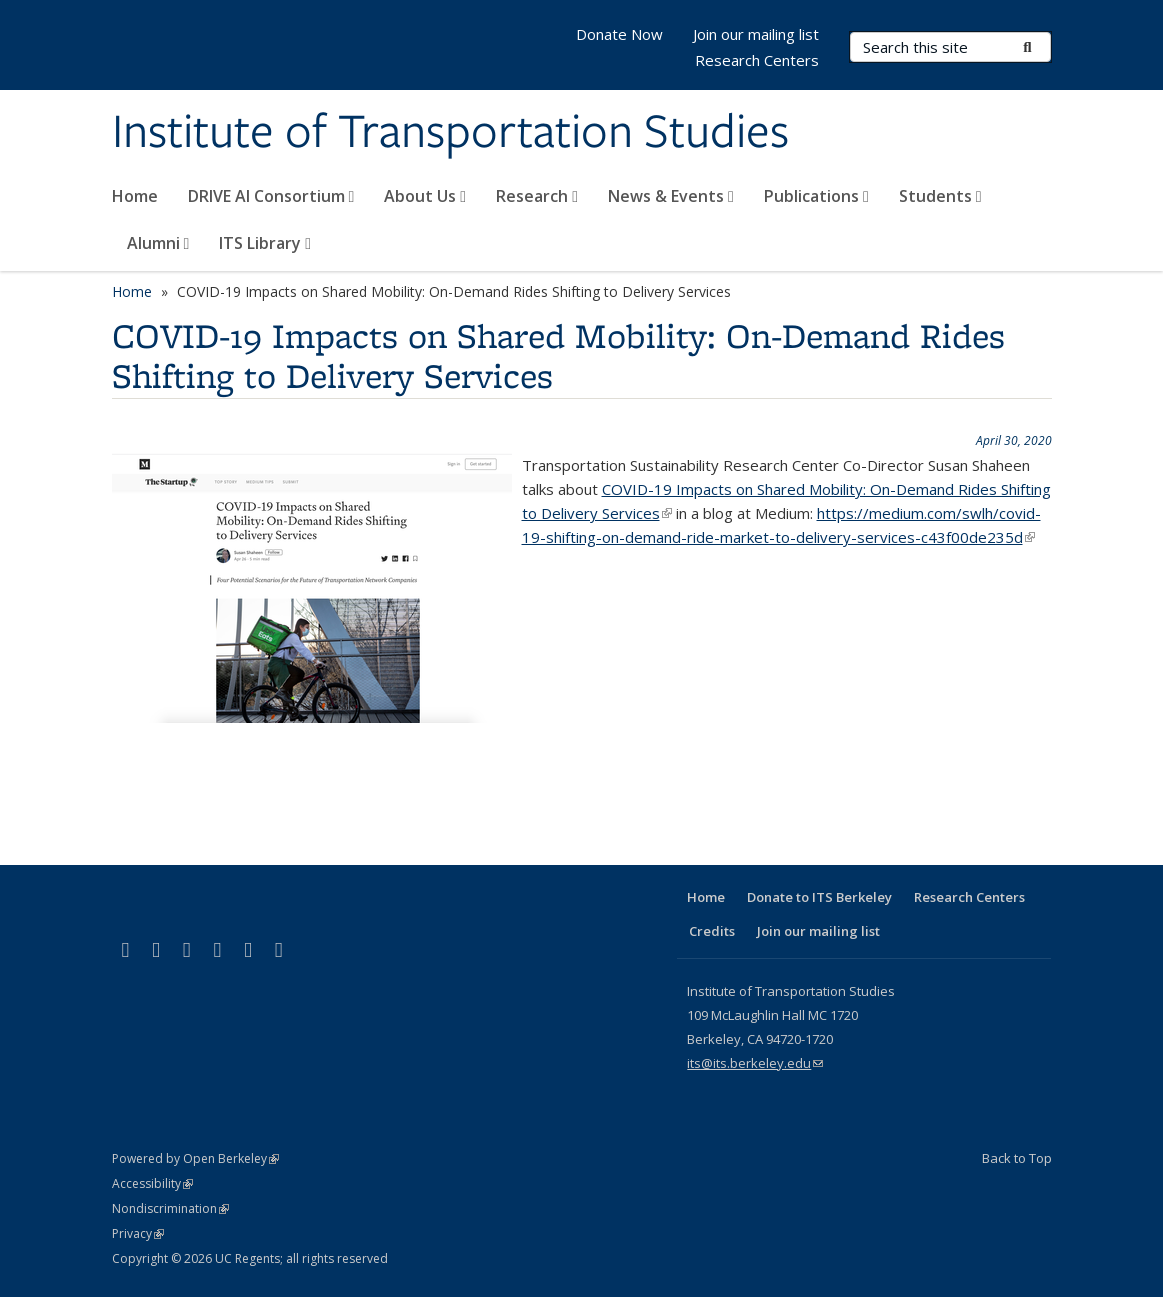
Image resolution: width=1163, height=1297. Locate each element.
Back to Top (1017, 1158)
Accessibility (152, 1183)
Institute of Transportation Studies (450, 133)
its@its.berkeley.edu (755, 1063)
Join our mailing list (756, 34)
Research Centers (757, 60)
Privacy (138, 1233)
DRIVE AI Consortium (271, 196)
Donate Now (619, 34)
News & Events (671, 196)
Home (135, 196)
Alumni (158, 243)
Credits (712, 931)
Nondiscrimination (170, 1208)
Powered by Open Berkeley (195, 1158)
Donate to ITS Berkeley (819, 897)
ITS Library (265, 243)
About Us (425, 196)
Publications (816, 196)
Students (940, 196)
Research (537, 196)
